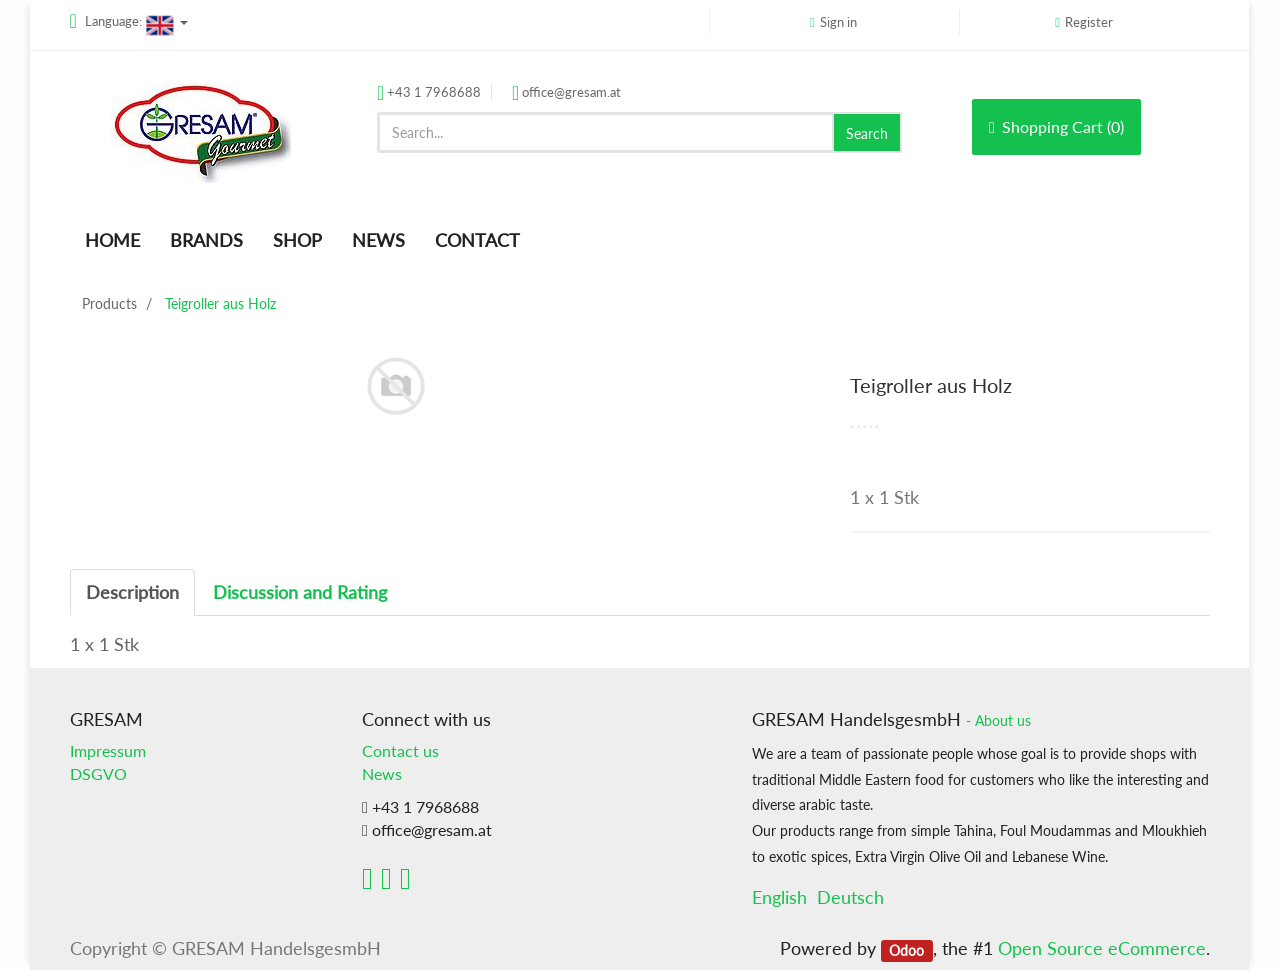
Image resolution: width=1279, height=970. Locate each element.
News (382, 773)
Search (867, 133)
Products (109, 303)
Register (1089, 22)
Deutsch (850, 897)
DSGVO (98, 773)
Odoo (906, 950)
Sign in (838, 22)
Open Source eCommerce (1102, 948)
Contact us (400, 750)
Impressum (108, 750)
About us (1003, 721)
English (779, 897)
